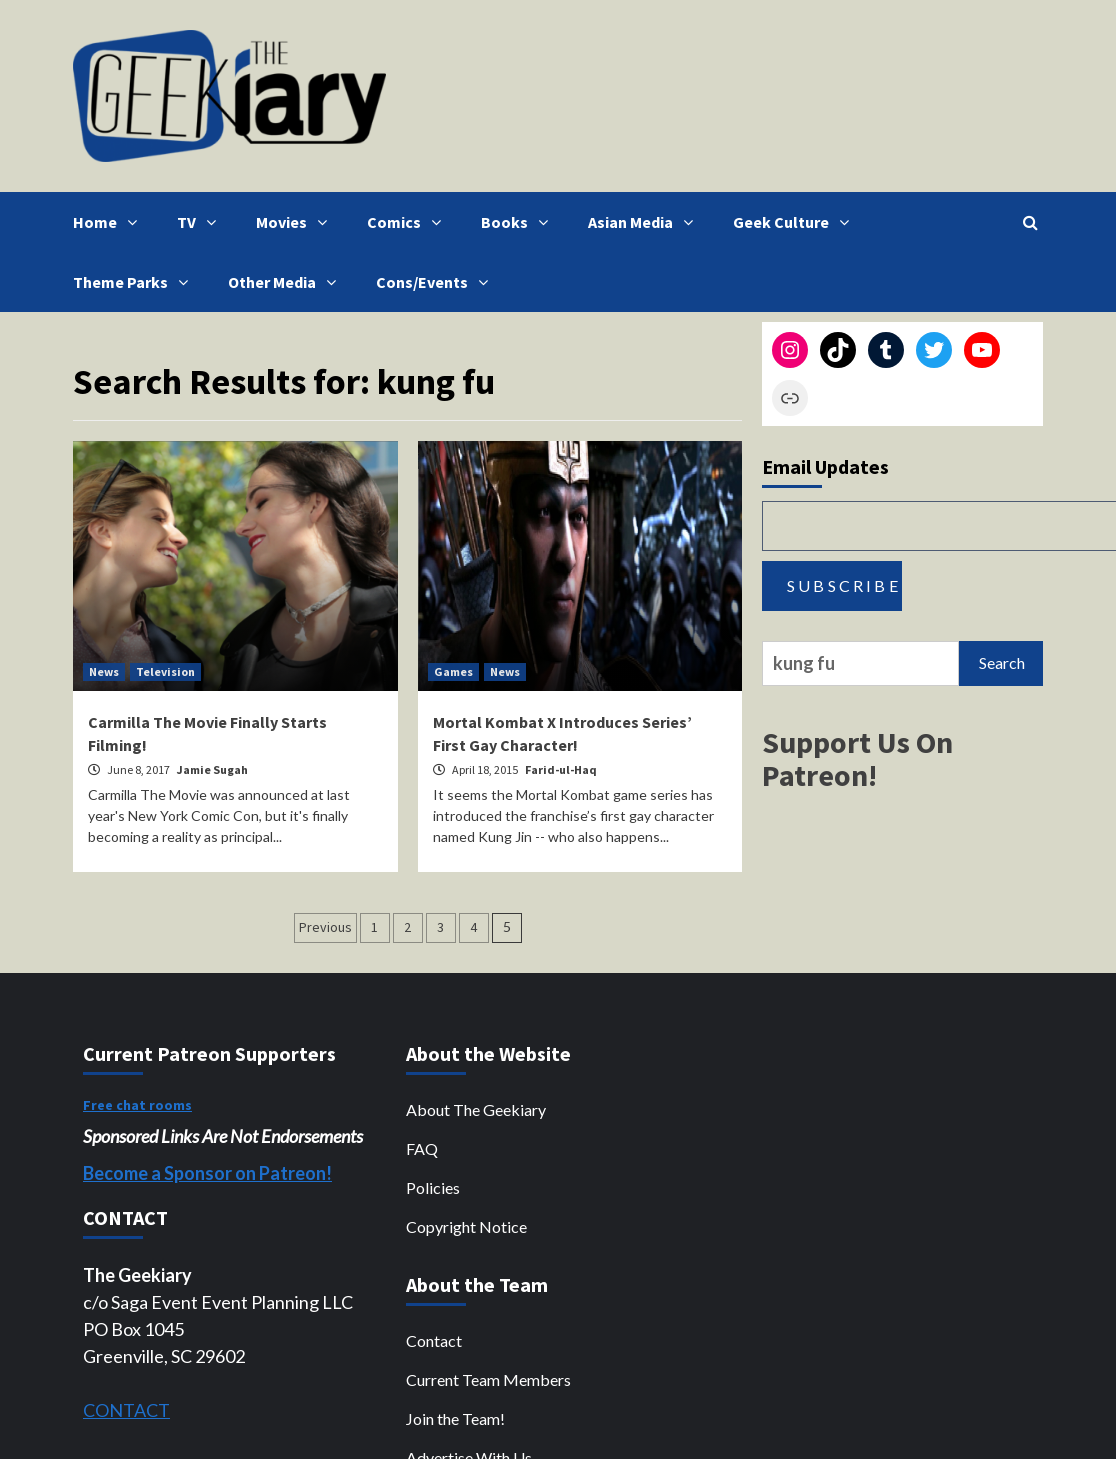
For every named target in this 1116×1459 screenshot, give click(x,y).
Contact (434, 1340)
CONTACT (126, 1410)
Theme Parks (135, 282)
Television (165, 671)
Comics (409, 222)
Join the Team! (455, 1418)
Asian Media (645, 222)
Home (110, 222)
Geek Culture (796, 222)
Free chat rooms (137, 1105)
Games (453, 671)
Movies (296, 222)
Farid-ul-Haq (561, 769)
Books (519, 222)
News (104, 671)
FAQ (422, 1148)
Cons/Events (437, 282)
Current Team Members (488, 1379)
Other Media (287, 282)
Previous (325, 927)
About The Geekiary (476, 1109)
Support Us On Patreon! (857, 758)
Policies (433, 1187)
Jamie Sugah (212, 769)
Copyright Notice (466, 1226)
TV (201, 222)
